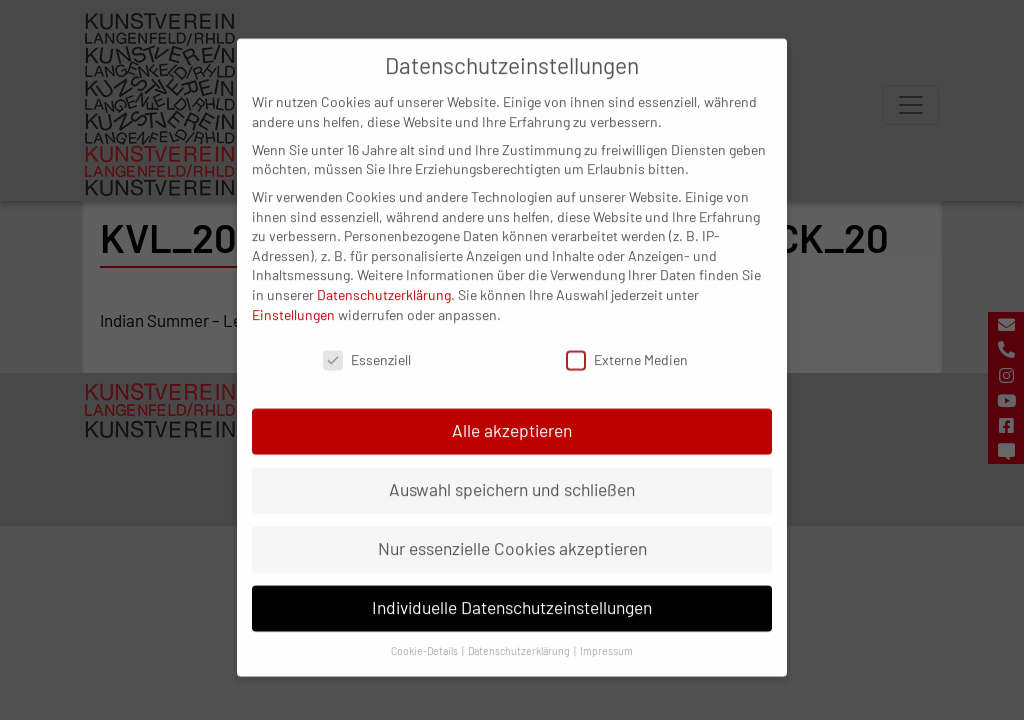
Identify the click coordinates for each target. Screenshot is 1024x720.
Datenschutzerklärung (384, 279)
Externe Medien (627, 344)
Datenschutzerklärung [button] (520, 635)
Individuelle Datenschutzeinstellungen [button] (512, 592)
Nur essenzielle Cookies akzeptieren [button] (512, 533)
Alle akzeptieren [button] (512, 415)
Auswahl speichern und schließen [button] (512, 474)
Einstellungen (293, 298)
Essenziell (367, 344)
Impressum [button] (606, 635)
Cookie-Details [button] (425, 635)
